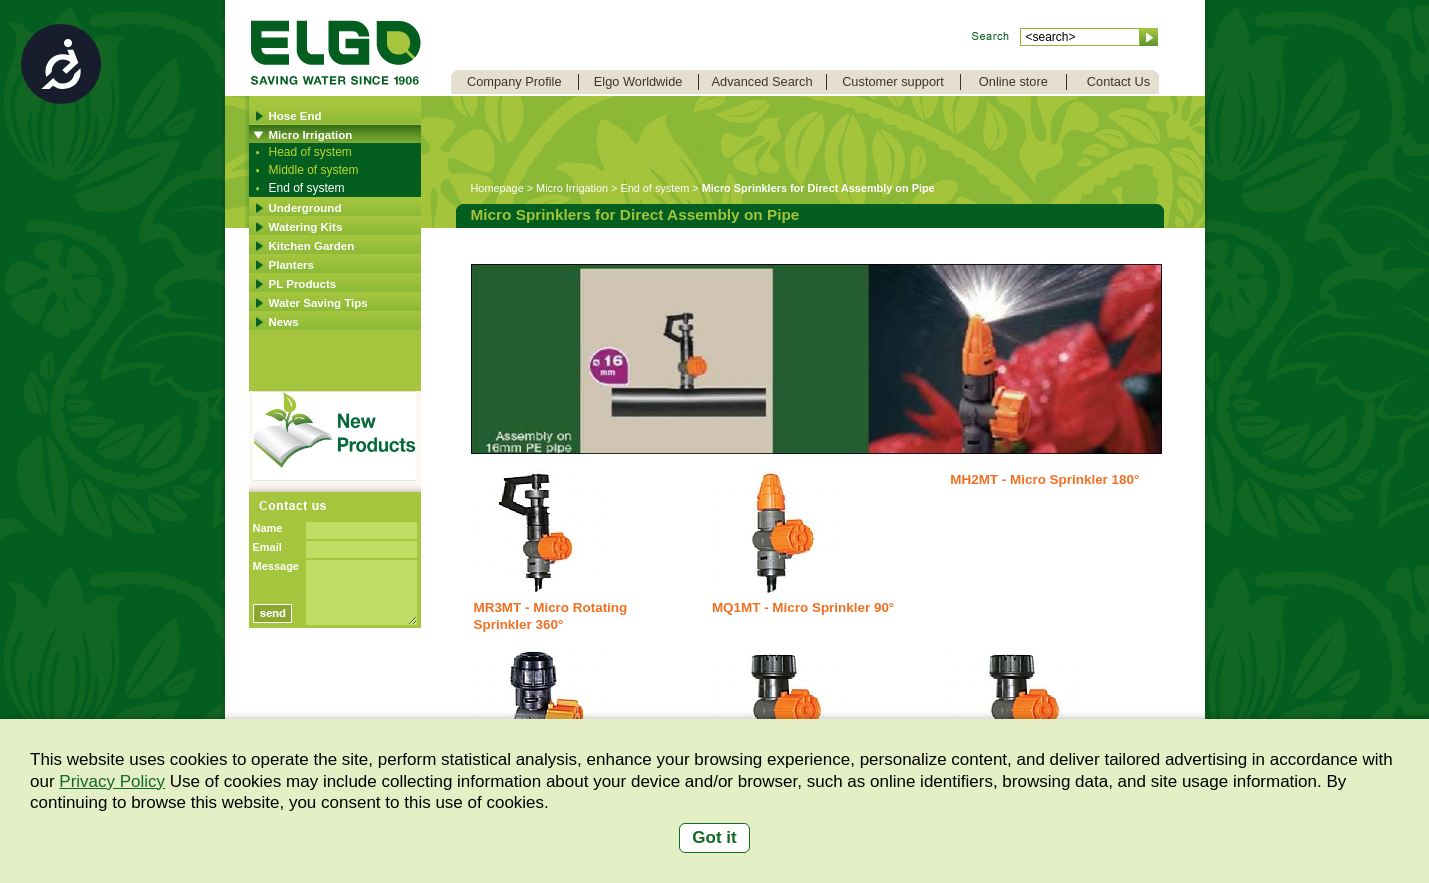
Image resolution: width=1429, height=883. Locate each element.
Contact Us (1118, 81)
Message (276, 566)
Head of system (310, 152)
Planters (291, 265)
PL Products (303, 284)
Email (267, 547)
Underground (305, 208)
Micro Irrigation (311, 135)
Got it (714, 837)
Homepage (497, 188)
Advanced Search (762, 81)
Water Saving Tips (318, 303)
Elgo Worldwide (638, 81)
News (284, 322)
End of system (307, 188)
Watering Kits (306, 227)
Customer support (893, 81)
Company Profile (514, 81)
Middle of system (314, 170)
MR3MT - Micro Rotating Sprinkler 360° (551, 616)
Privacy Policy (112, 781)
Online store (1013, 81)
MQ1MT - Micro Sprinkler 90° (803, 607)
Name (268, 528)
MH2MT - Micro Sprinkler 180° (1044, 479)
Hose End (295, 116)
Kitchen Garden (312, 246)
